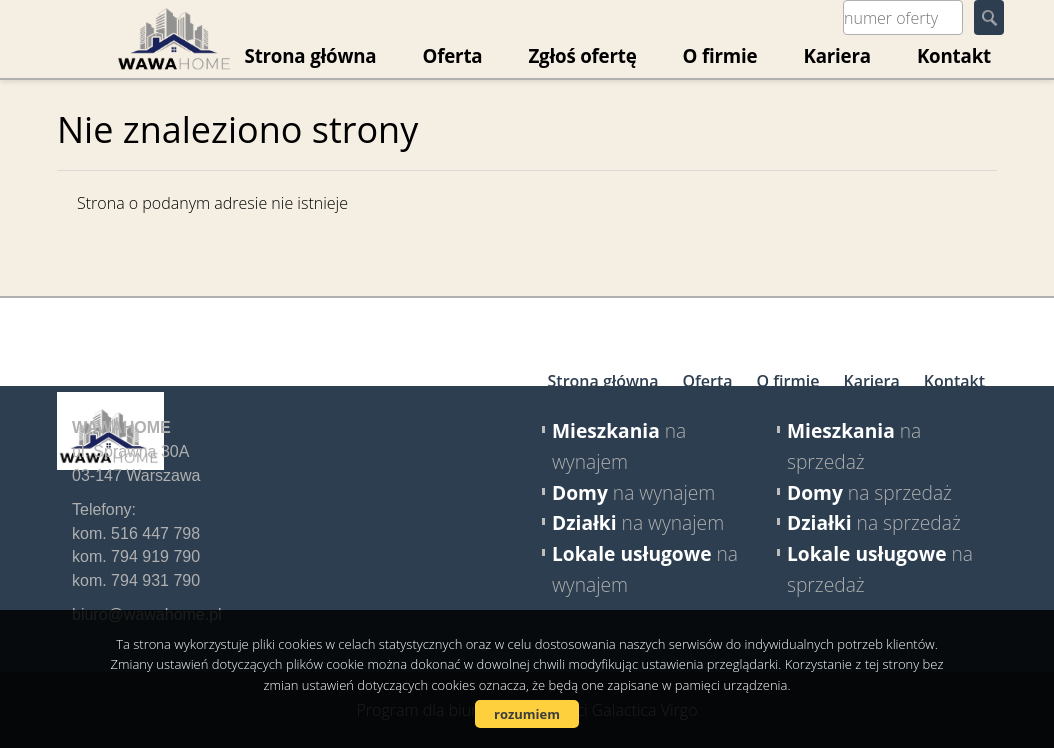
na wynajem (633, 492)
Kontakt (954, 55)
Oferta (452, 55)
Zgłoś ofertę (582, 55)
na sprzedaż (869, 492)
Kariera (836, 55)
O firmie (720, 55)
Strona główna (603, 381)
